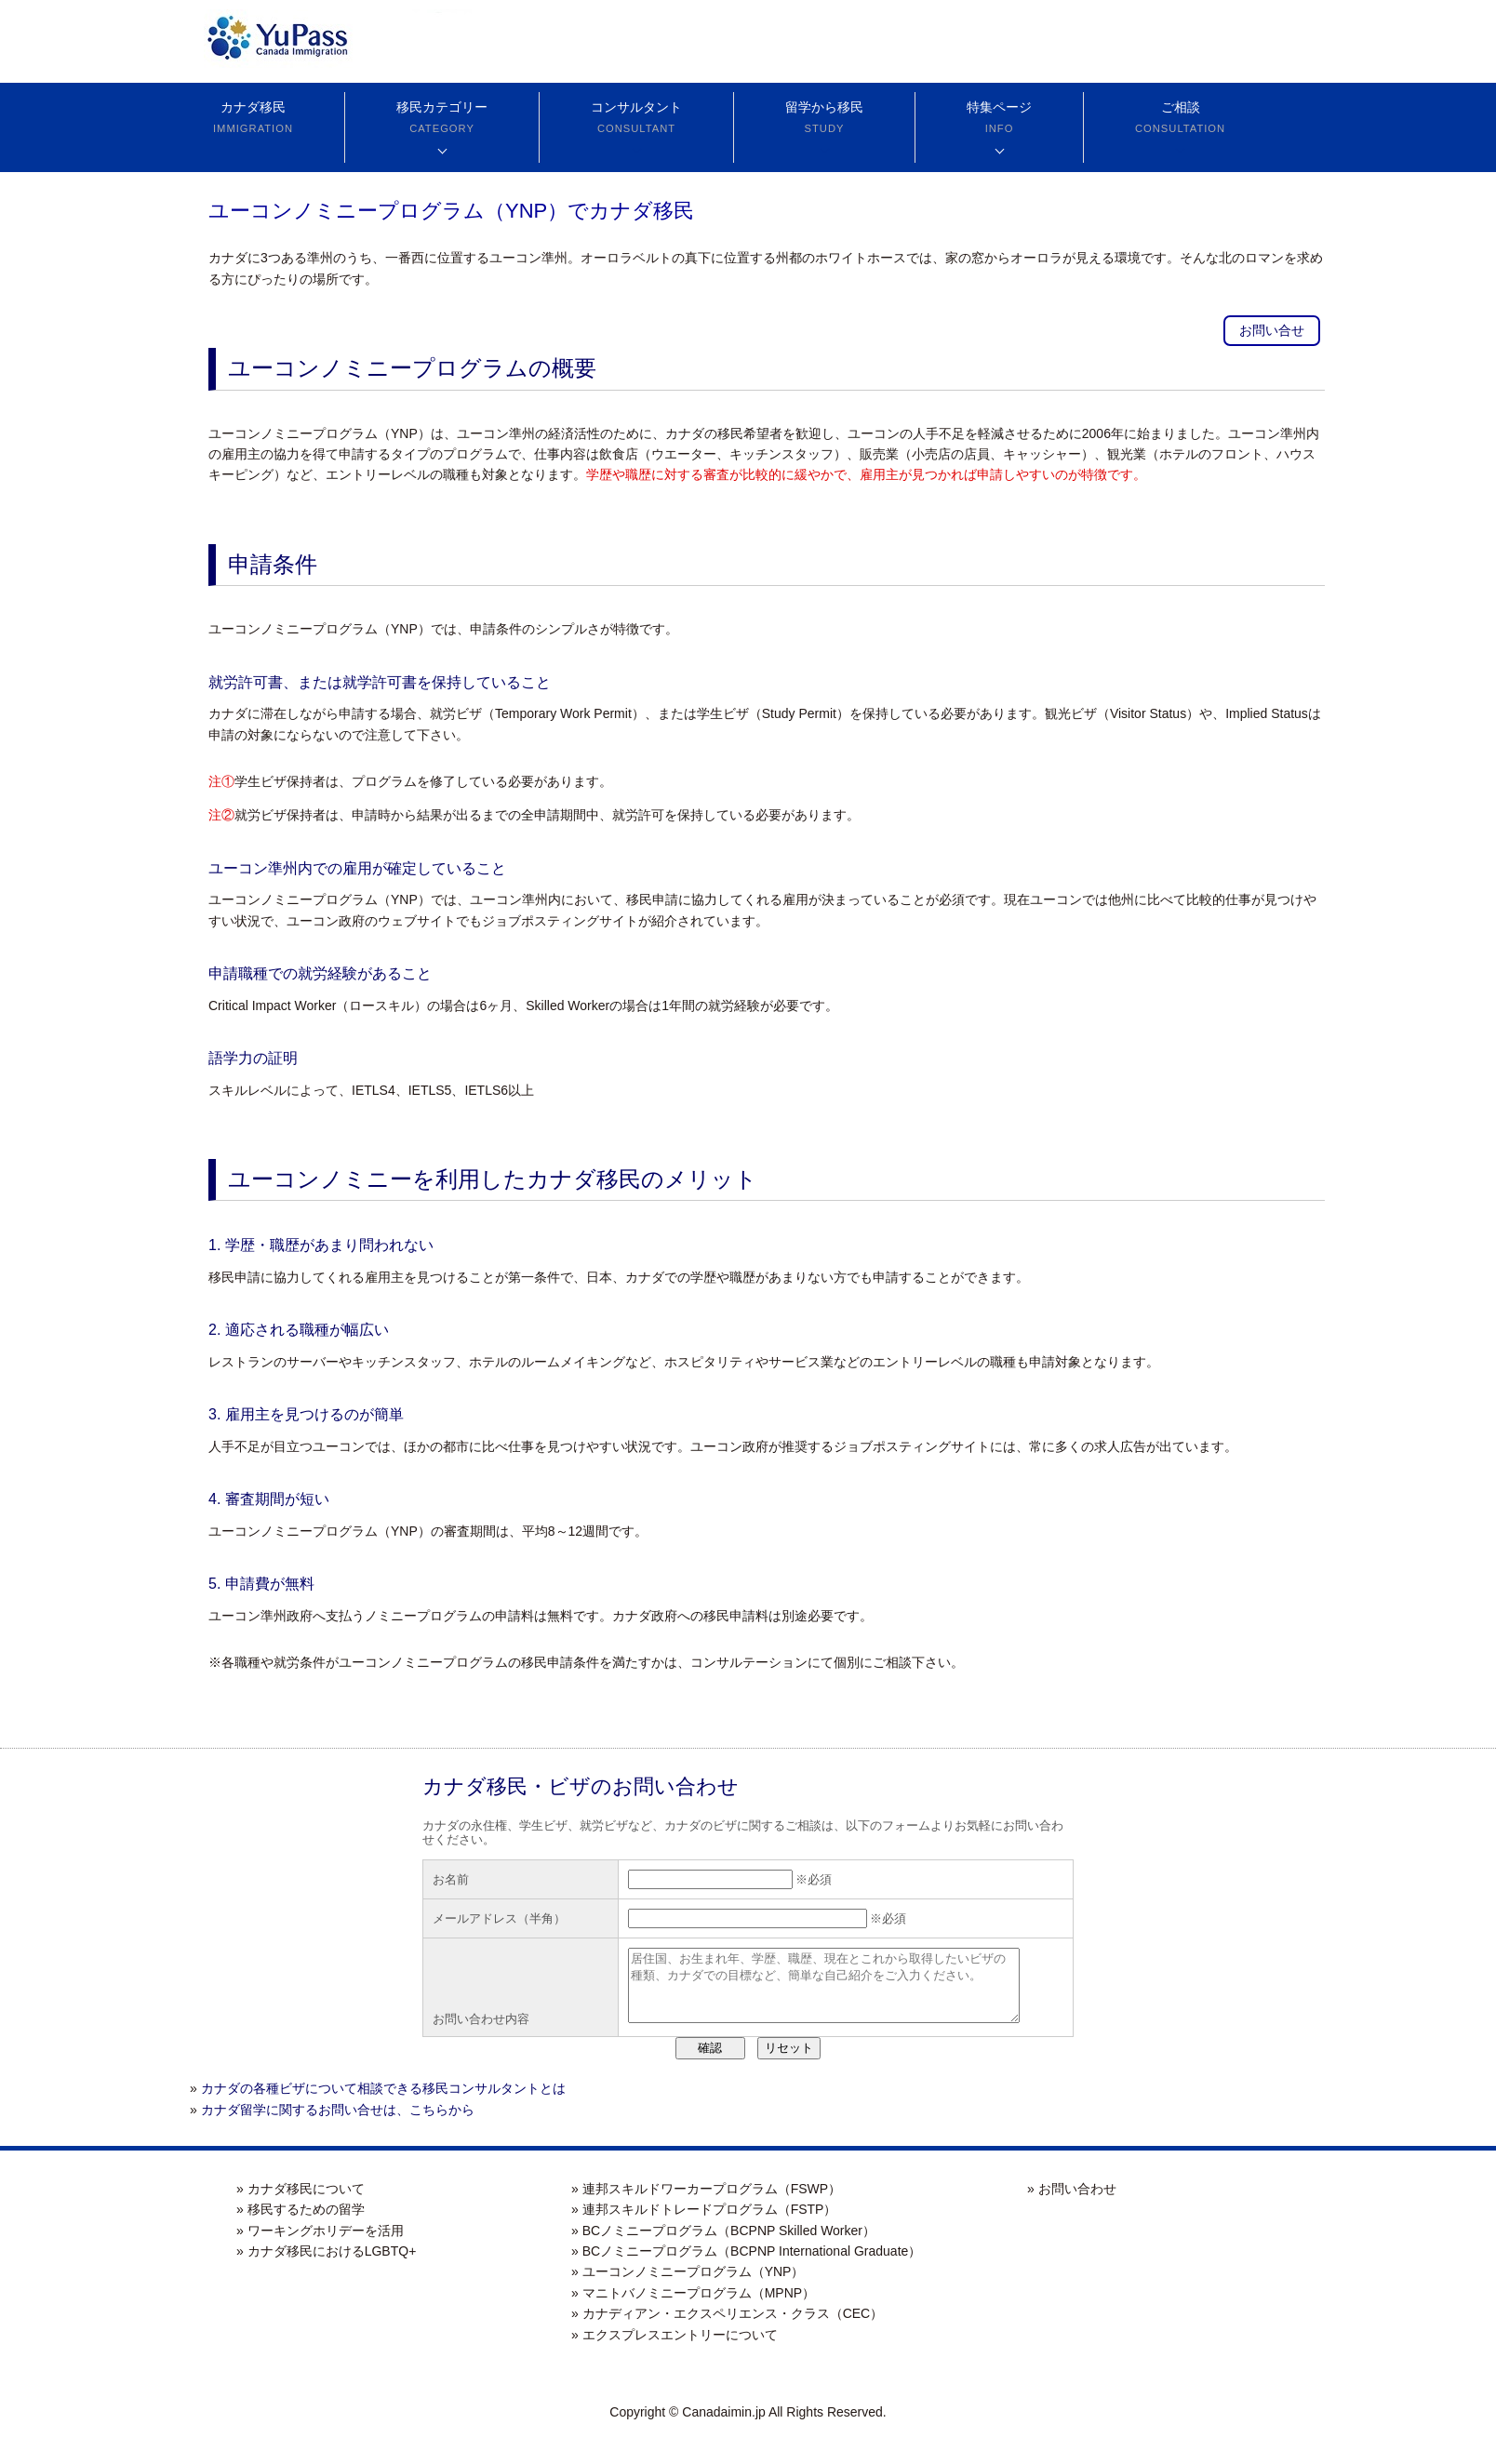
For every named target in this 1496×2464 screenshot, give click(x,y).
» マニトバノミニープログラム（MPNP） (693, 2306)
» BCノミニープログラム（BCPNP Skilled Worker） (723, 2244)
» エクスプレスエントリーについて (674, 2348)
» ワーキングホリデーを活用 (320, 2244)
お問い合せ (1271, 330)
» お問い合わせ (1071, 2202)
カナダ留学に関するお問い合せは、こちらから (337, 2123)
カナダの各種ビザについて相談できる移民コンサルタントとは (383, 2102)
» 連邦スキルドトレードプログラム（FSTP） (703, 2223)
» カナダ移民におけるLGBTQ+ (326, 2265)
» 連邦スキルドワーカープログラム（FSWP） (706, 2202)
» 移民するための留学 (300, 2223)
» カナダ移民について (300, 2202)
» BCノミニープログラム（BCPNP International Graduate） (746, 2265)
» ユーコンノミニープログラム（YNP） (687, 2285)
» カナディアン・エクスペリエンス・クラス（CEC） (727, 2327)
